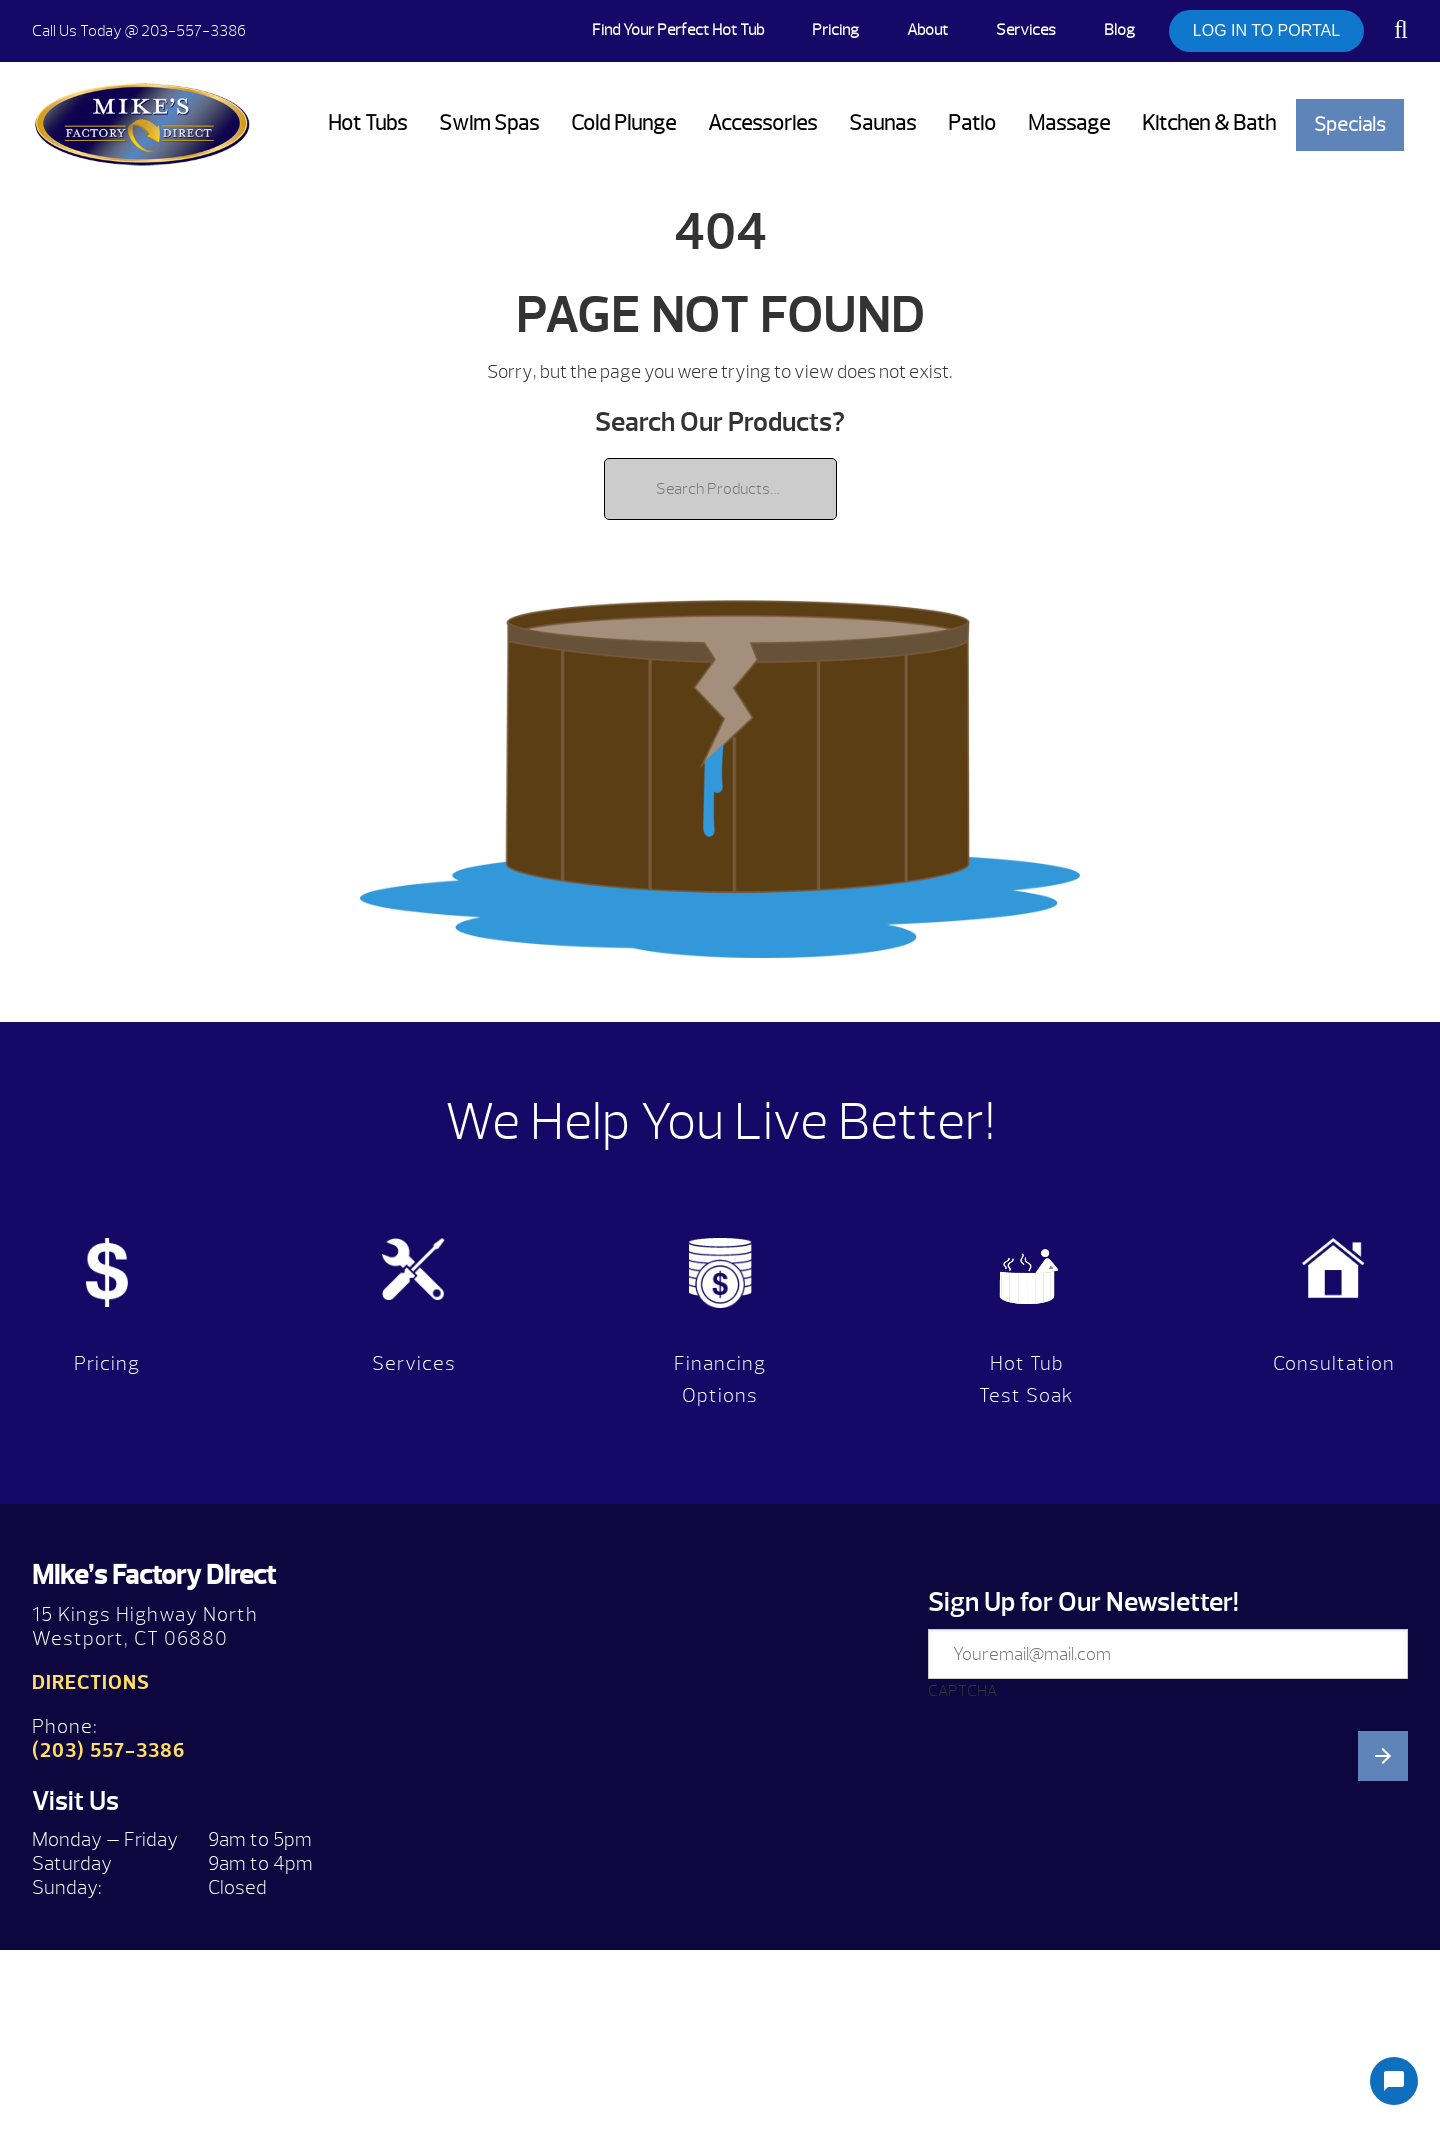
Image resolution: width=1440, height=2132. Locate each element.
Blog (1119, 30)
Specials (1350, 124)
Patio (972, 123)
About (927, 30)
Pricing (835, 30)
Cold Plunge (623, 123)
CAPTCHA (962, 1691)
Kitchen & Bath (1209, 123)
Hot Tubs (367, 123)
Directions (91, 1682)
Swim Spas (489, 123)
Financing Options (720, 1379)
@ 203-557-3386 (139, 31)
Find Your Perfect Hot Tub (678, 30)
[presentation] (1080, 1913)
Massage (1069, 123)
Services (1026, 30)
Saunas (882, 123)
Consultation (1334, 1363)
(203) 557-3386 (108, 1750)
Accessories (762, 123)
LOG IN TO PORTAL (1266, 30)
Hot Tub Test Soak (1026, 1379)
